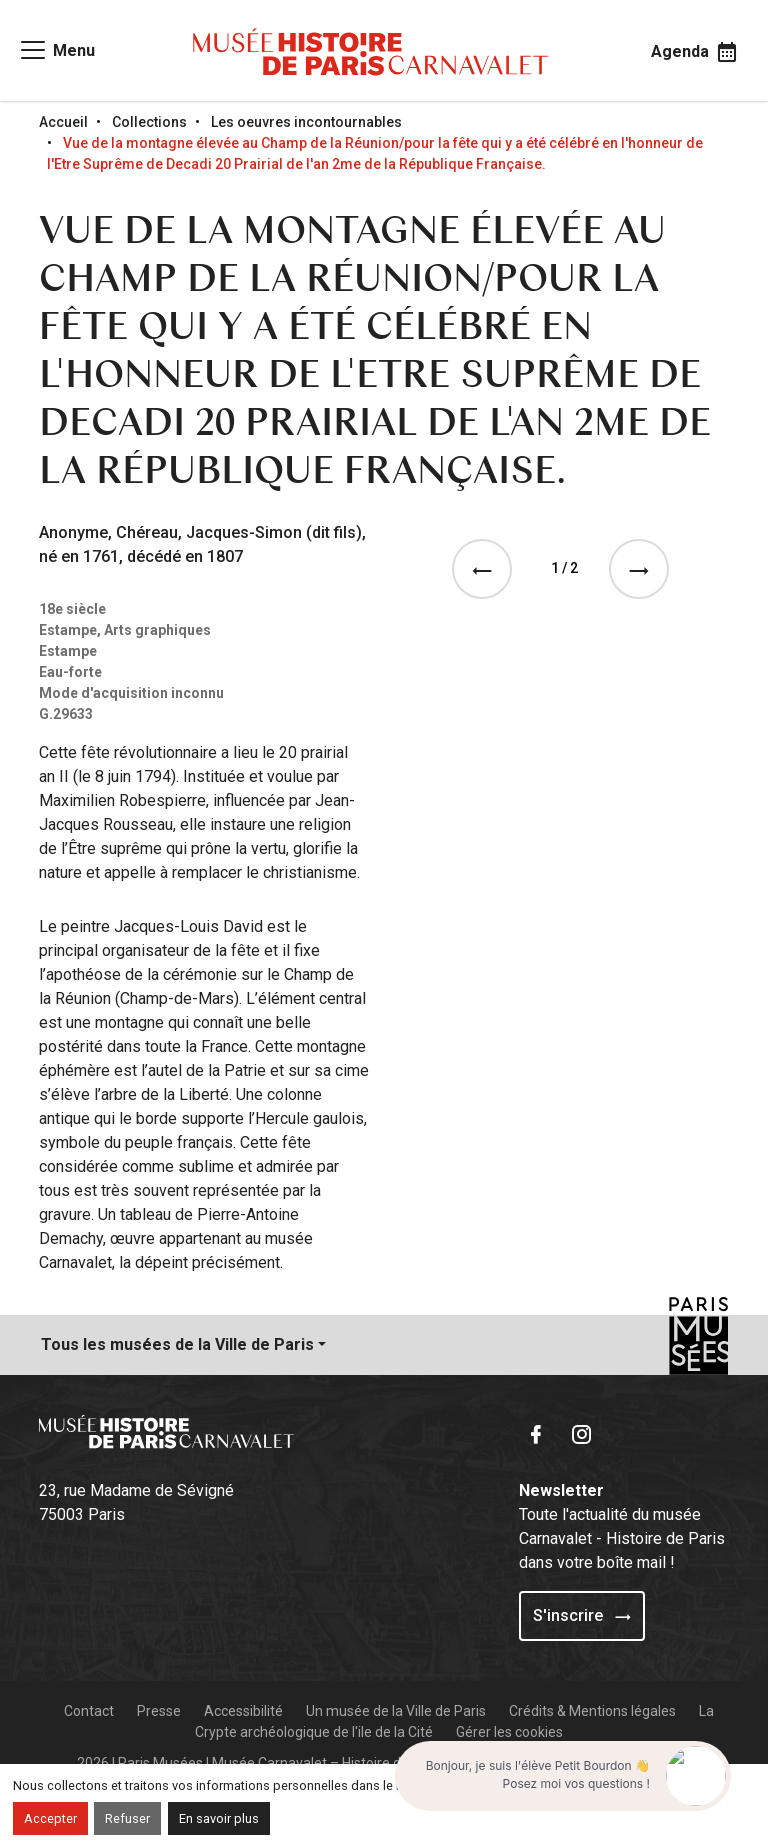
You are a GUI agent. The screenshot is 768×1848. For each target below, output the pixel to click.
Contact (89, 1711)
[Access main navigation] (56, 50)
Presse (159, 1711)
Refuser (127, 1818)
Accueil (63, 122)
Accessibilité (243, 1711)
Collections (149, 122)
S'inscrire (582, 1615)
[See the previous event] (486, 569)
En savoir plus (219, 1818)
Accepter (50, 1818)
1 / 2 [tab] (564, 568)
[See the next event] (643, 569)
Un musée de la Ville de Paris (396, 1711)
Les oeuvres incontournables (306, 122)
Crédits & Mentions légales (592, 1711)
